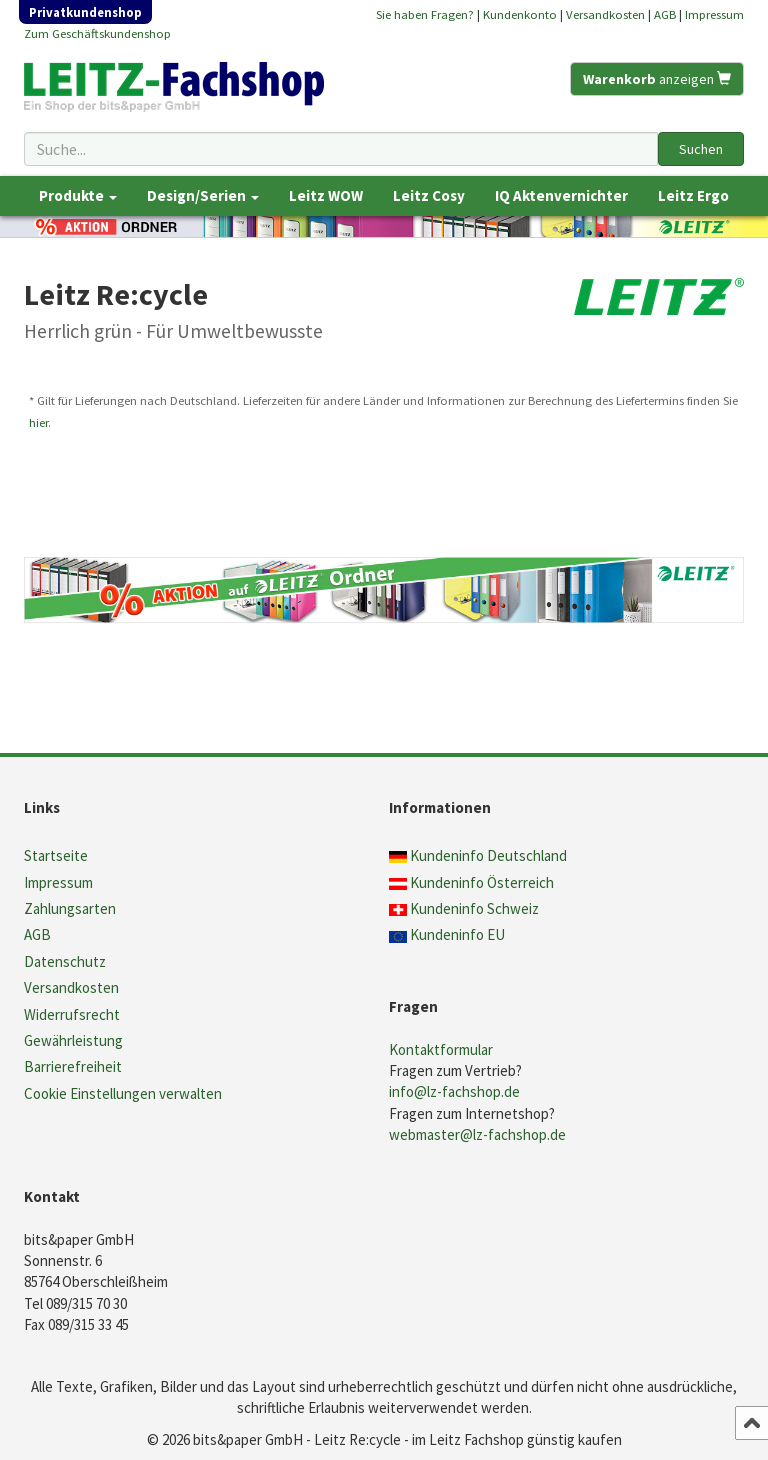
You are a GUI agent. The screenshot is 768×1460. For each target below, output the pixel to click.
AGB (665, 14)
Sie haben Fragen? (425, 14)
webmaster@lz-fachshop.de (477, 1134)
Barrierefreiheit (73, 1066)
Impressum (714, 14)
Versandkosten (605, 14)
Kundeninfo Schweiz (474, 908)
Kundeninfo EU (457, 934)
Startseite (56, 855)
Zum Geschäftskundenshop (97, 33)
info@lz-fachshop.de (454, 1091)
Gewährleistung (73, 1040)
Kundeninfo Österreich (482, 882)
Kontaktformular (441, 1049)
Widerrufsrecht (72, 1014)
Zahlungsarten (70, 908)
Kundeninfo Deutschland (488, 855)
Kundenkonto (520, 14)
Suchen (701, 149)
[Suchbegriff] (341, 149)
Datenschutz (65, 961)
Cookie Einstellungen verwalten (123, 1093)
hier (38, 422)
